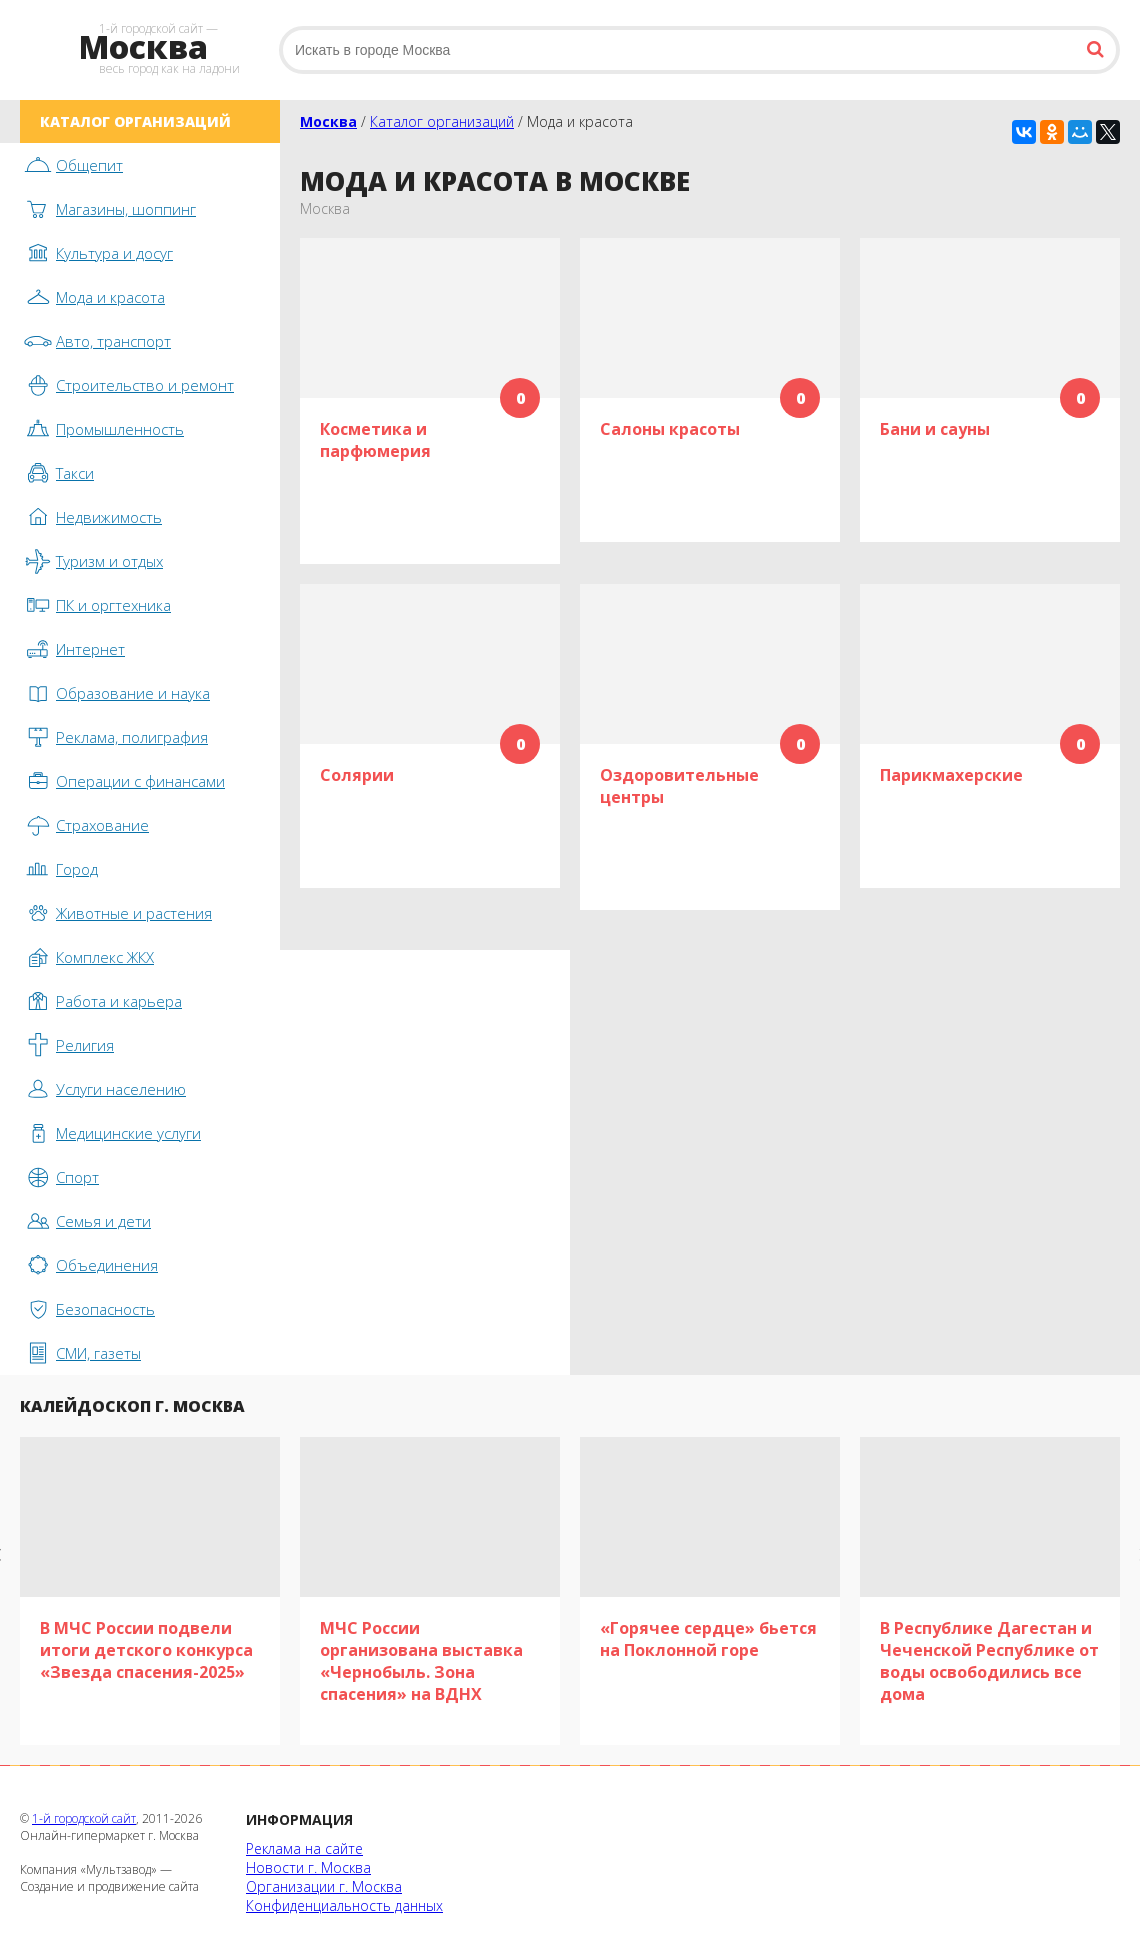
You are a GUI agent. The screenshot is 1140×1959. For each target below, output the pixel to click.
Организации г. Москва (324, 1886)
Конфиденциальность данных (344, 1905)
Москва (328, 121)
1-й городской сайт (84, 1818)
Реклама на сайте (304, 1848)
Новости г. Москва (308, 1867)
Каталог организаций (442, 121)
